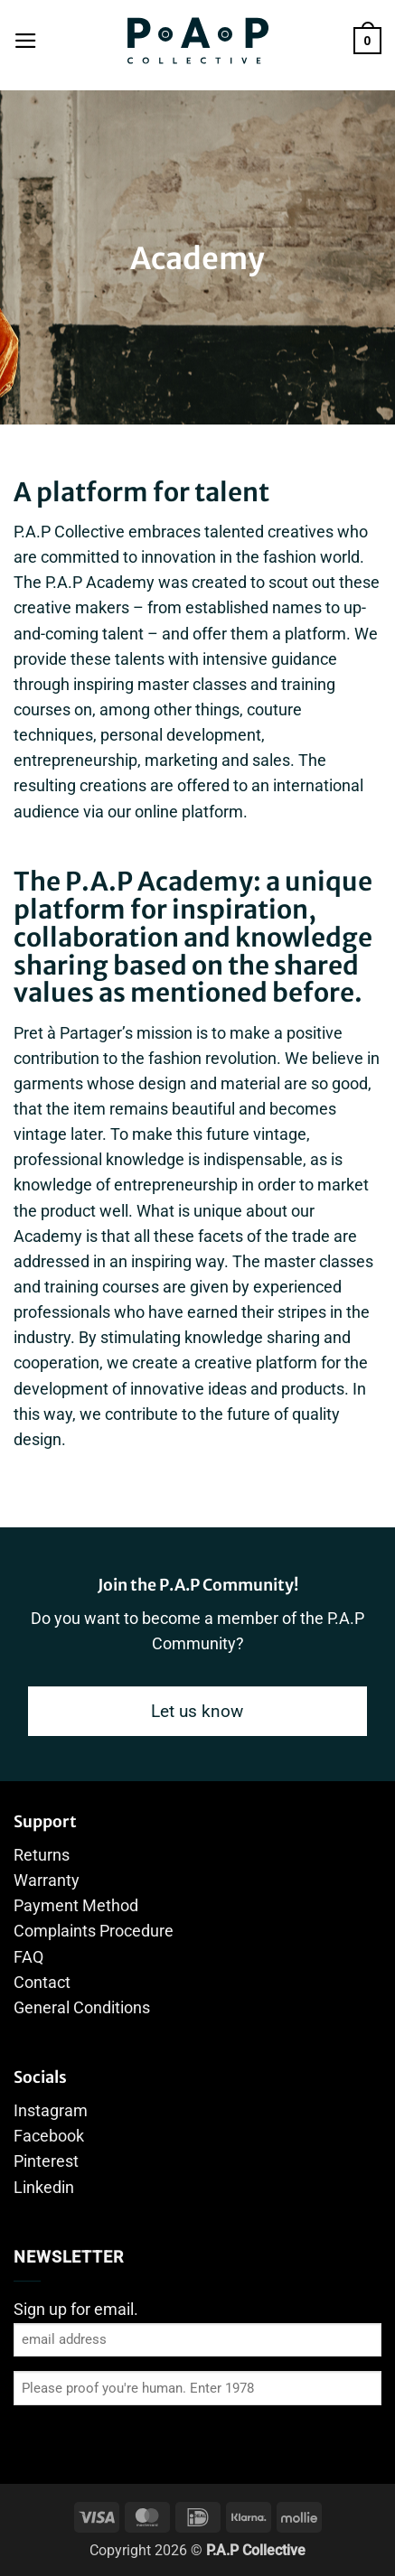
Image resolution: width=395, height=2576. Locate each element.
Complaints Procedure (94, 1931)
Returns (42, 1855)
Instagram (51, 2111)
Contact (42, 1983)
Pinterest (46, 2161)
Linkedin (44, 2188)
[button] (26, 40)
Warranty (47, 1880)
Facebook (49, 2136)
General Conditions (82, 2008)
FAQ (28, 1957)
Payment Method (76, 1906)
